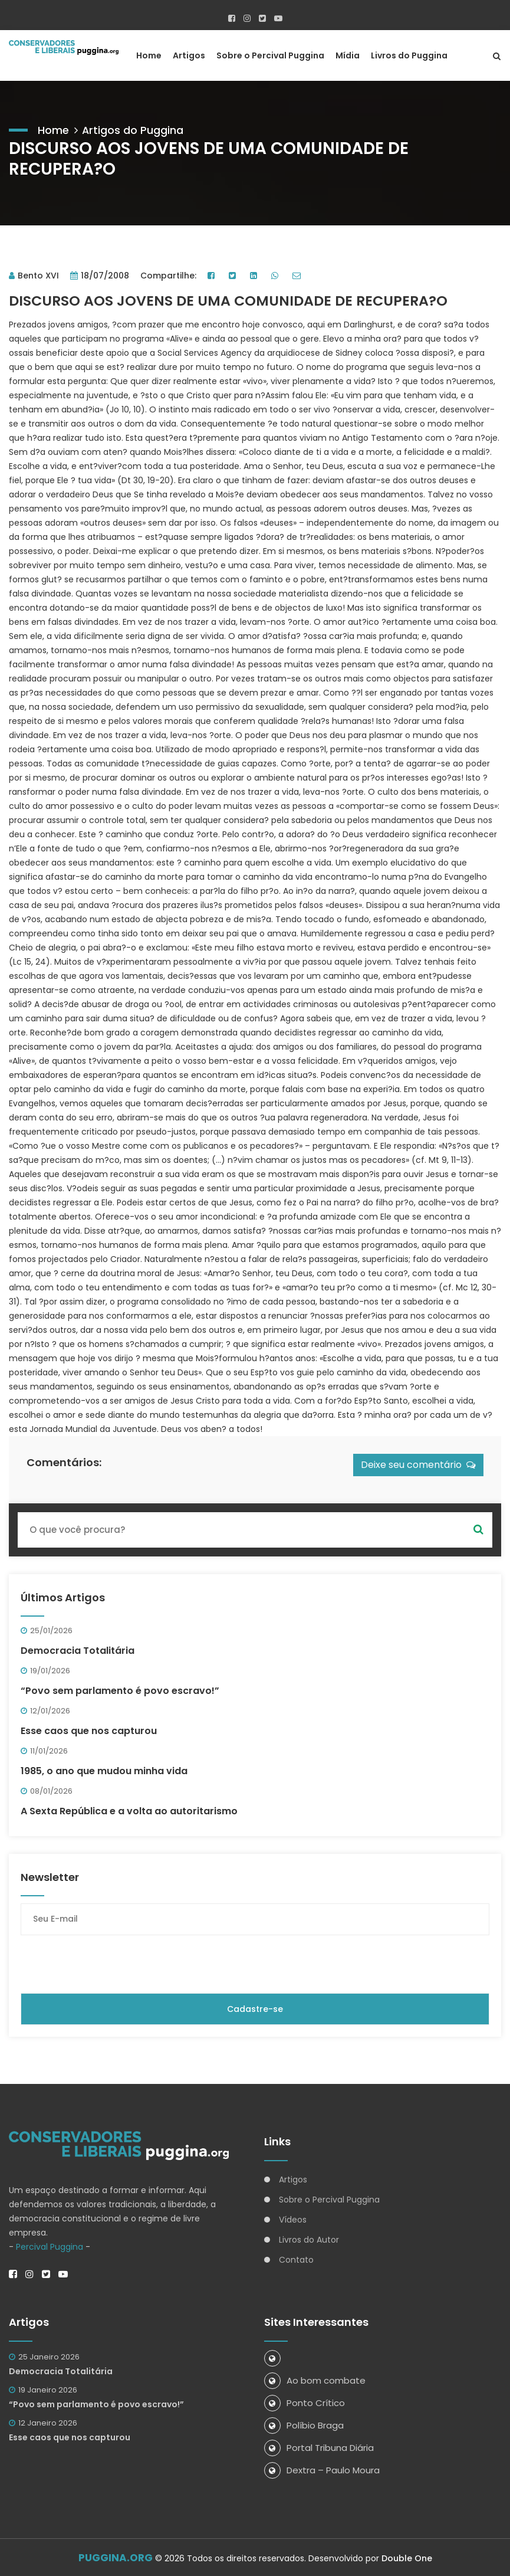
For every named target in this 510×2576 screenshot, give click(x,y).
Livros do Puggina (409, 55)
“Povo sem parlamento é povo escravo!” (120, 1689)
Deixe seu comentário (418, 1463)
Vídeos (293, 2218)
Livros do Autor (309, 2238)
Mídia (347, 55)
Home (149, 55)
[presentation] (110, 1963)
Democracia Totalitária (77, 1649)
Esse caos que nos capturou (89, 1729)
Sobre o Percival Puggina (270, 55)
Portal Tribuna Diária (319, 2446)
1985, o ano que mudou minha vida (104, 1770)
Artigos (189, 55)
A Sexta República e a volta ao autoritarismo (129, 1810)
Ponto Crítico (304, 2401)
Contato (296, 2258)
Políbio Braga (304, 2424)
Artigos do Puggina (133, 129)
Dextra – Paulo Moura (322, 2469)
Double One (406, 2557)
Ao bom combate (315, 2379)
